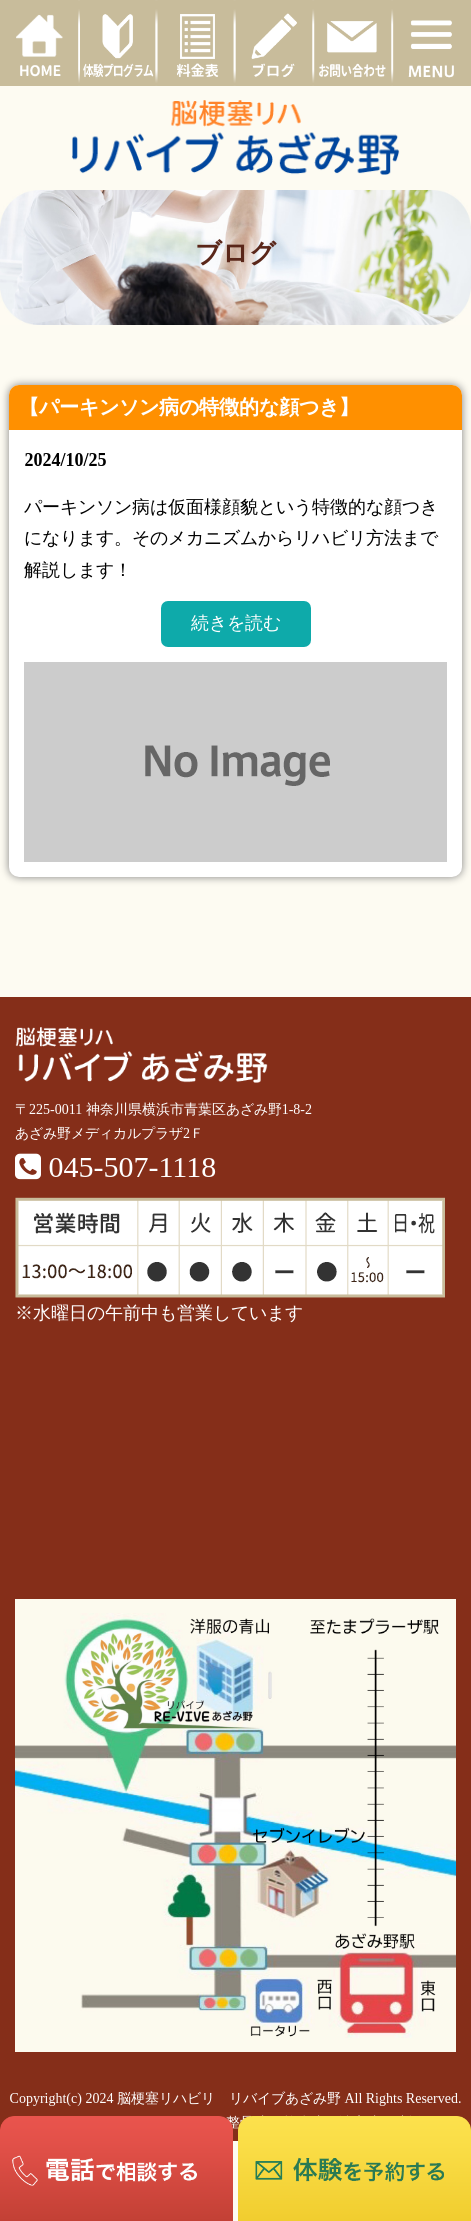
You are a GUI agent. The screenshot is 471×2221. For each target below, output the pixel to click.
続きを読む (236, 623)
